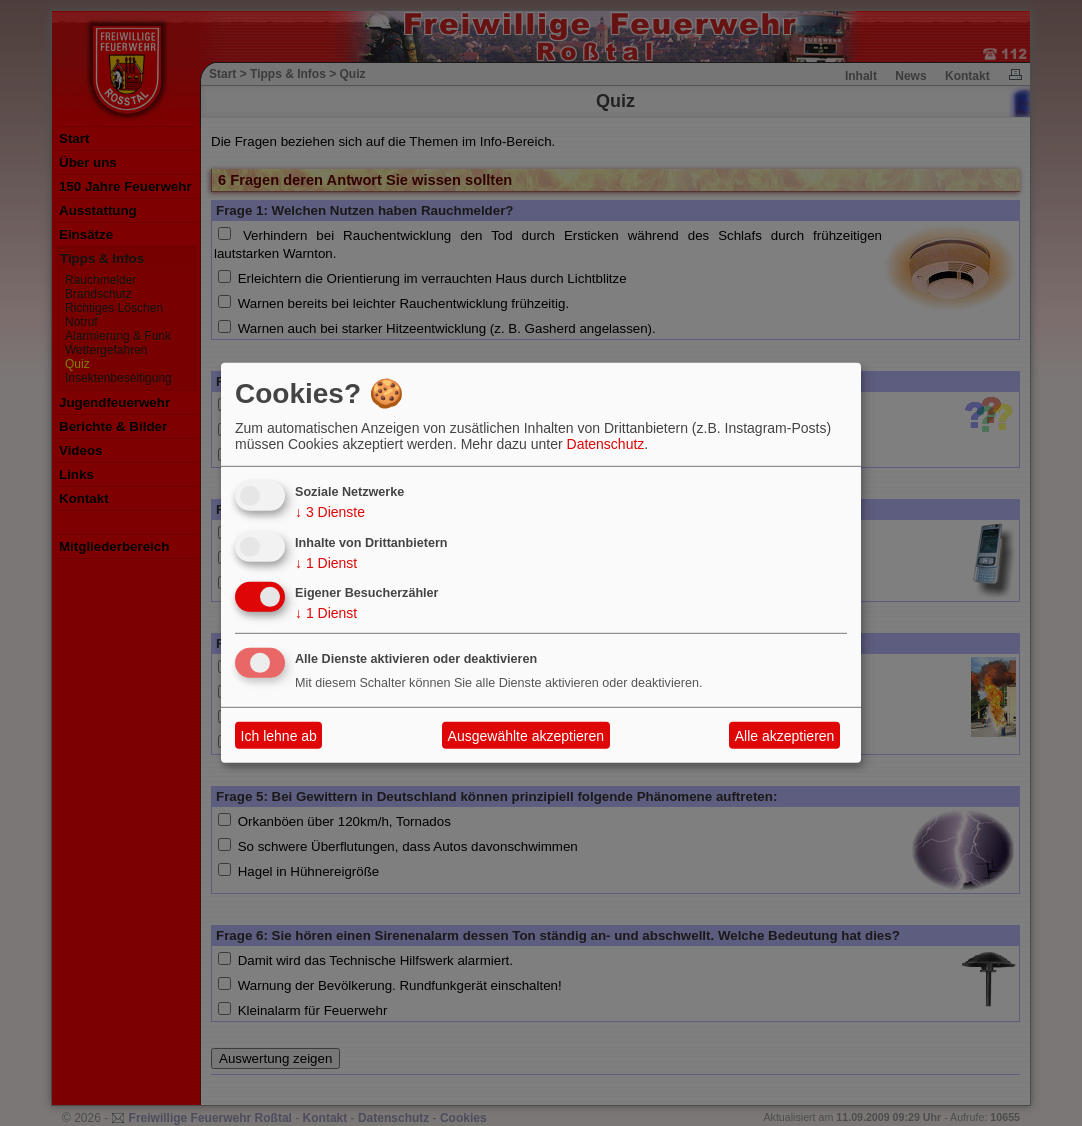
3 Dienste (330, 512)
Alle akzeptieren (785, 736)
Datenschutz (606, 444)
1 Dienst (326, 562)
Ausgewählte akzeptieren (526, 736)
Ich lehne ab (279, 736)
